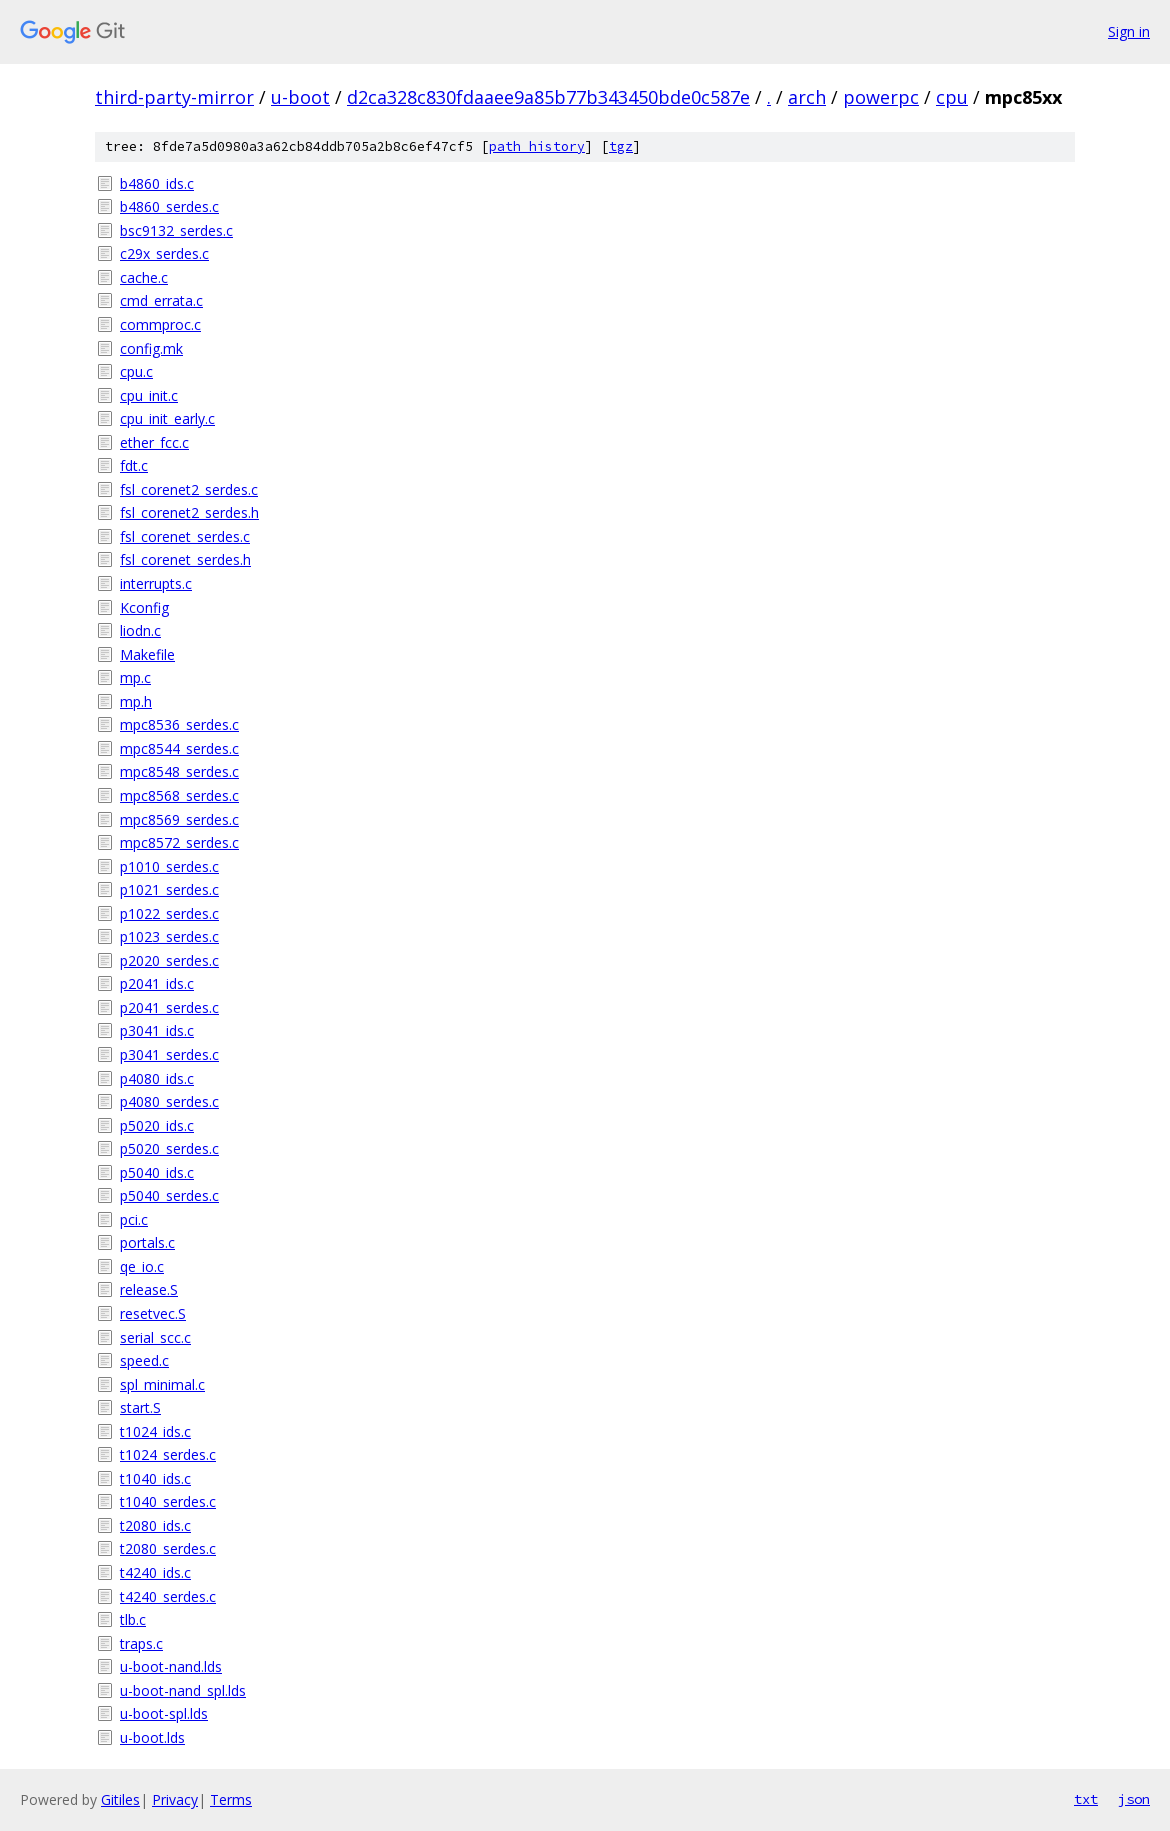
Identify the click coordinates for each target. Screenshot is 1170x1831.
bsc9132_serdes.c (176, 230)
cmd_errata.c (161, 300)
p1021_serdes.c (169, 889)
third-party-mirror (174, 97)
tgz (621, 146)
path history (537, 146)
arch (807, 97)
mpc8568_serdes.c (179, 795)
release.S (149, 1289)
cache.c (144, 277)
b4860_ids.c (157, 183)
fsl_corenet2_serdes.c (189, 489)
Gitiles (120, 1799)
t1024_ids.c (155, 1431)
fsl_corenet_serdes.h (185, 559)
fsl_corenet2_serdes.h (189, 512)
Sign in (1129, 31)
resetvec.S (153, 1313)
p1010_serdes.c (169, 866)
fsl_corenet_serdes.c (185, 536)
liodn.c (140, 630)
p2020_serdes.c (169, 960)
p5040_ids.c (157, 1172)
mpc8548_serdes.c (179, 771)
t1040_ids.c (155, 1478)
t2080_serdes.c (168, 1548)
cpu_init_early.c (167, 418)
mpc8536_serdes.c (179, 724)
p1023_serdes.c (169, 936)
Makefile (147, 654)
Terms (231, 1799)
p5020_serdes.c (169, 1148)
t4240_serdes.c (168, 1596)
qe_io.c (142, 1266)
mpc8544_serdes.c (179, 748)
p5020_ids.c (157, 1125)
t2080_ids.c (155, 1525)
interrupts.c (156, 583)
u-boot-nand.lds (171, 1666)
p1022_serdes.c (169, 913)
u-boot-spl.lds (164, 1713)
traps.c (141, 1643)
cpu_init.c (149, 395)
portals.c (147, 1242)
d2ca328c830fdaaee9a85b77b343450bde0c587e (548, 97)
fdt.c (134, 465)
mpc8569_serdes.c (179, 819)
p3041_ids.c (157, 1030)
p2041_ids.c (157, 983)
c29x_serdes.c (164, 253)
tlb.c (133, 1619)
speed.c (144, 1360)
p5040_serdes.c (169, 1195)
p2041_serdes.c (169, 1007)
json (1134, 1799)
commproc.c (160, 324)
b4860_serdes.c (169, 206)
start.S (140, 1407)
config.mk (151, 348)
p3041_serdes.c (169, 1054)
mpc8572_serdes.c (179, 842)
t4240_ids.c (155, 1572)
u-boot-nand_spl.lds (183, 1690)
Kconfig (144, 607)
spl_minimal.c (162, 1384)
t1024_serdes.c (168, 1454)
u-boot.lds (152, 1737)
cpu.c (136, 371)
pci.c (134, 1219)
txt (1086, 1799)
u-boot (300, 97)
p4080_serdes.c (169, 1101)
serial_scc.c (155, 1337)
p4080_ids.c (157, 1078)
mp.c (135, 677)
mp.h (136, 701)
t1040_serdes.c (168, 1501)
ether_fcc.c (154, 442)
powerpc (881, 97)
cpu (952, 97)
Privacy (175, 1799)
